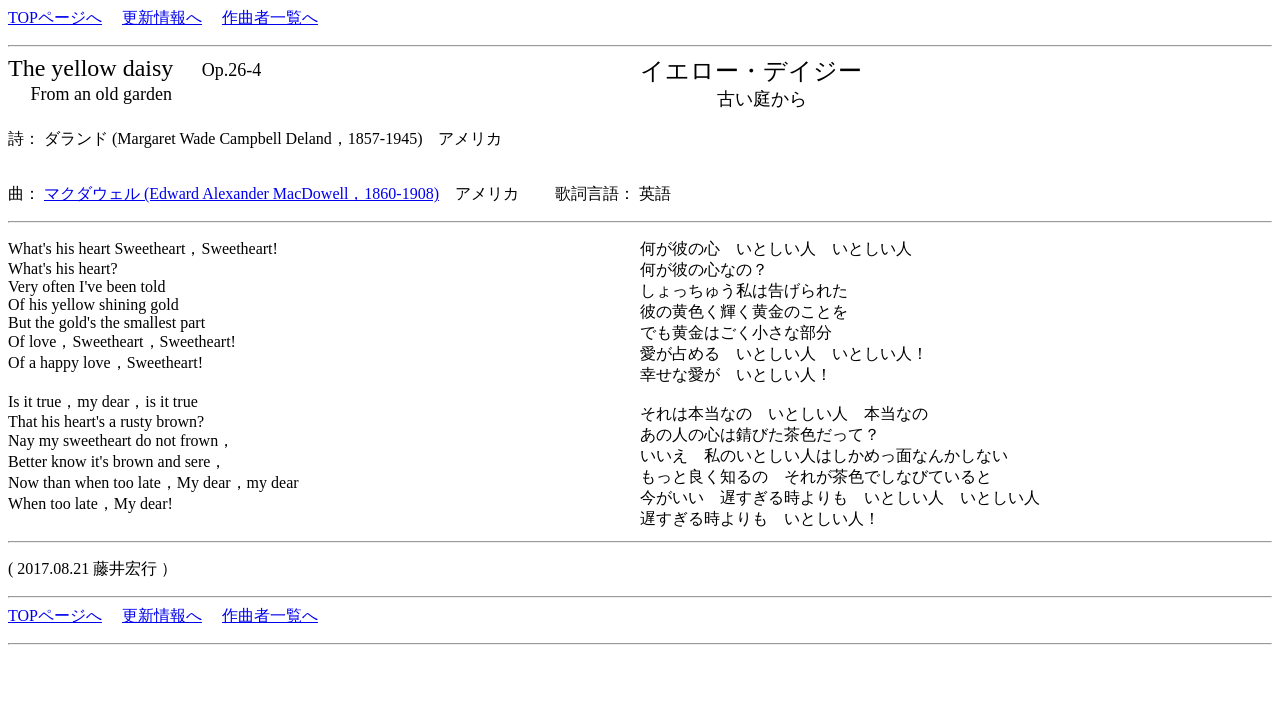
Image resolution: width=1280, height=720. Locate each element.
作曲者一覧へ (270, 17)
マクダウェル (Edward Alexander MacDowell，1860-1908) (241, 193)
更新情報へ (162, 17)
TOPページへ (55, 17)
